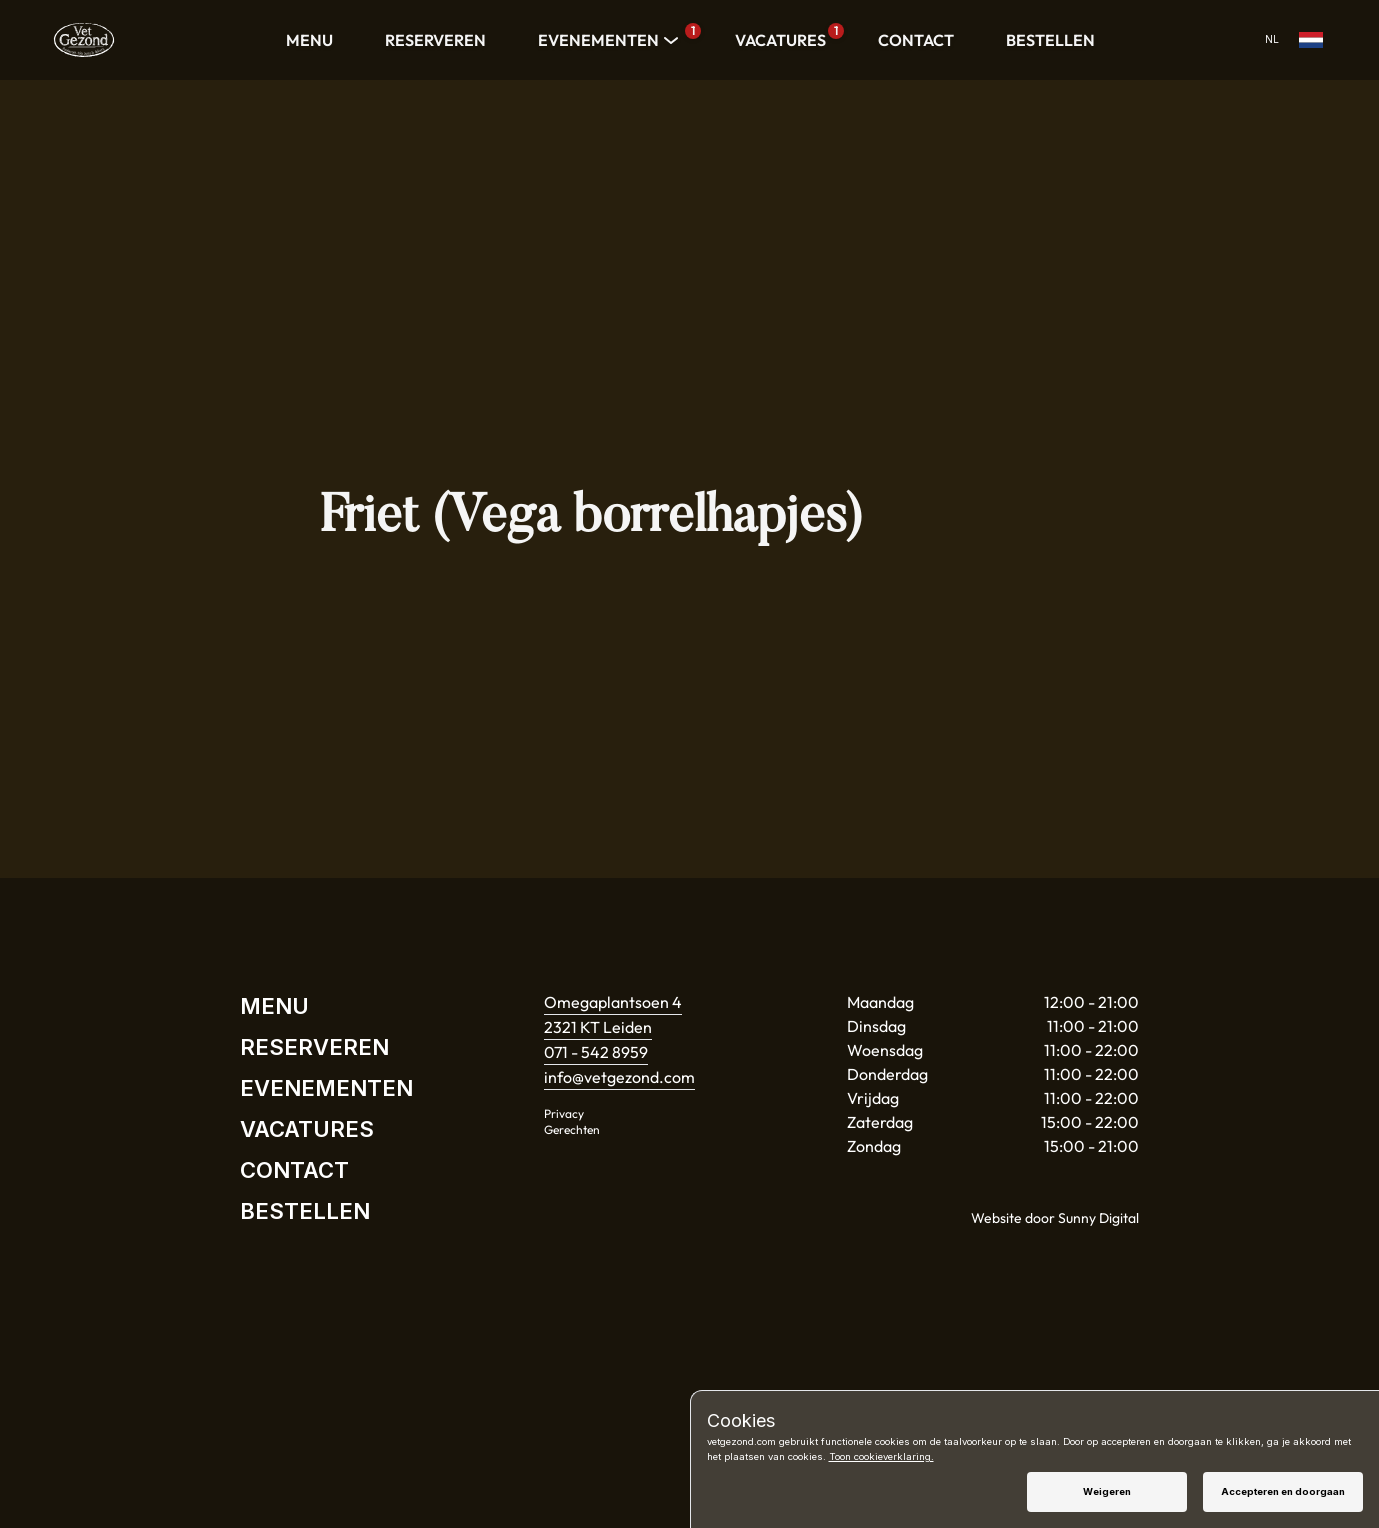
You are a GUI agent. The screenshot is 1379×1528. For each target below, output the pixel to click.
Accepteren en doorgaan (1283, 1491)
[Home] (84, 40)
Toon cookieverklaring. (881, 1456)
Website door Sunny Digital (1055, 1218)
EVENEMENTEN (610, 40)
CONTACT (916, 40)
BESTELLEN (1050, 40)
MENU (309, 40)
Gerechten (572, 1129)
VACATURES (785, 36)
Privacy (564, 1113)
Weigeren (1107, 1491)
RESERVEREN (435, 40)
